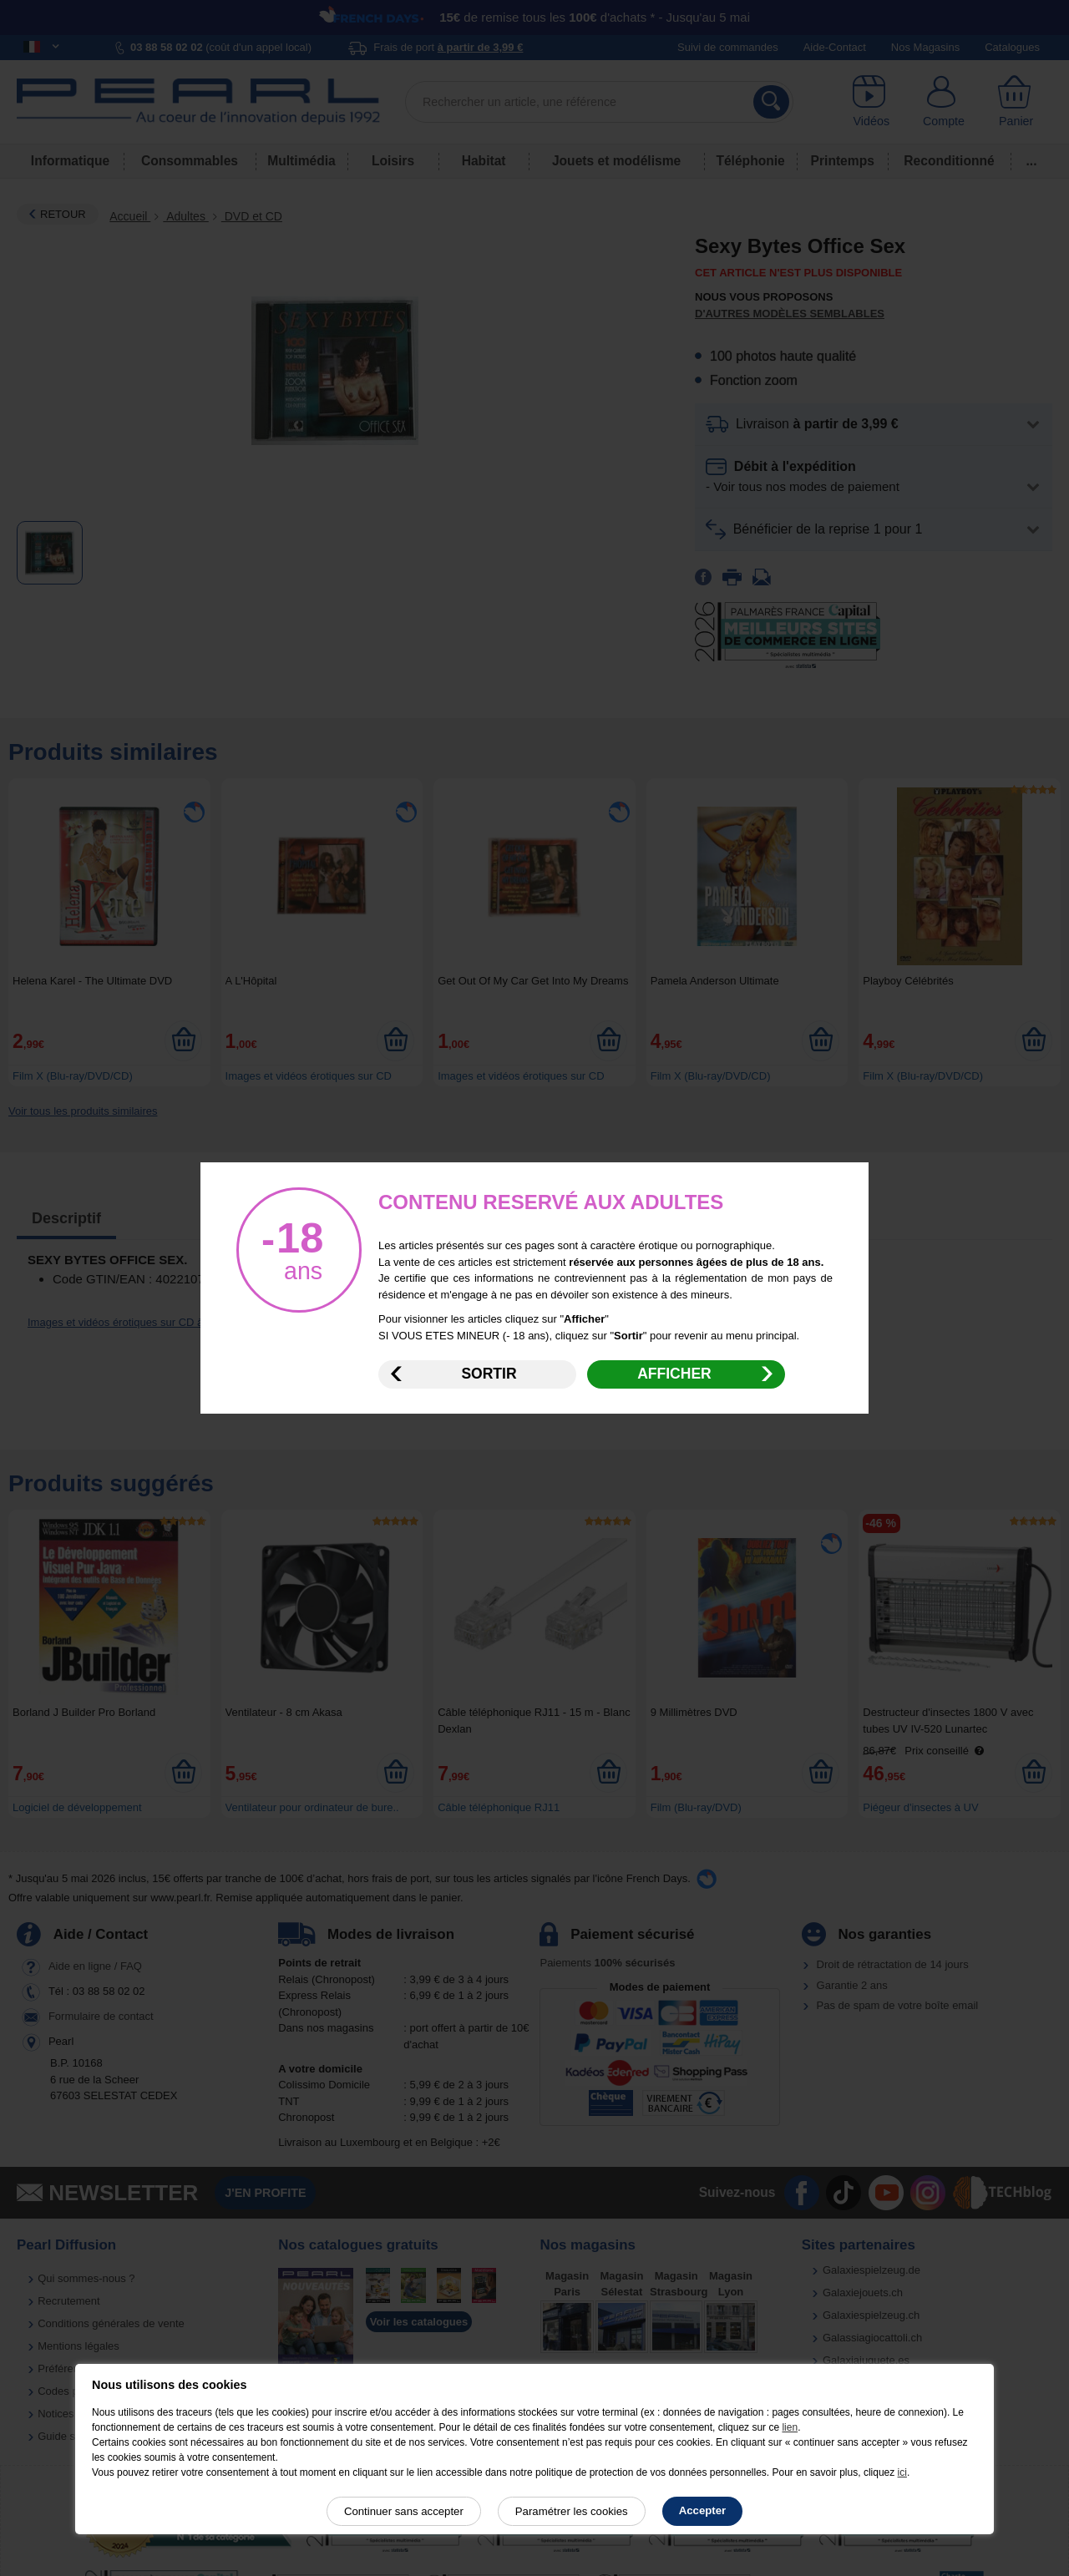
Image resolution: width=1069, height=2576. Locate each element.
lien (790, 2427)
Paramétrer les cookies (571, 2511)
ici (902, 2472)
